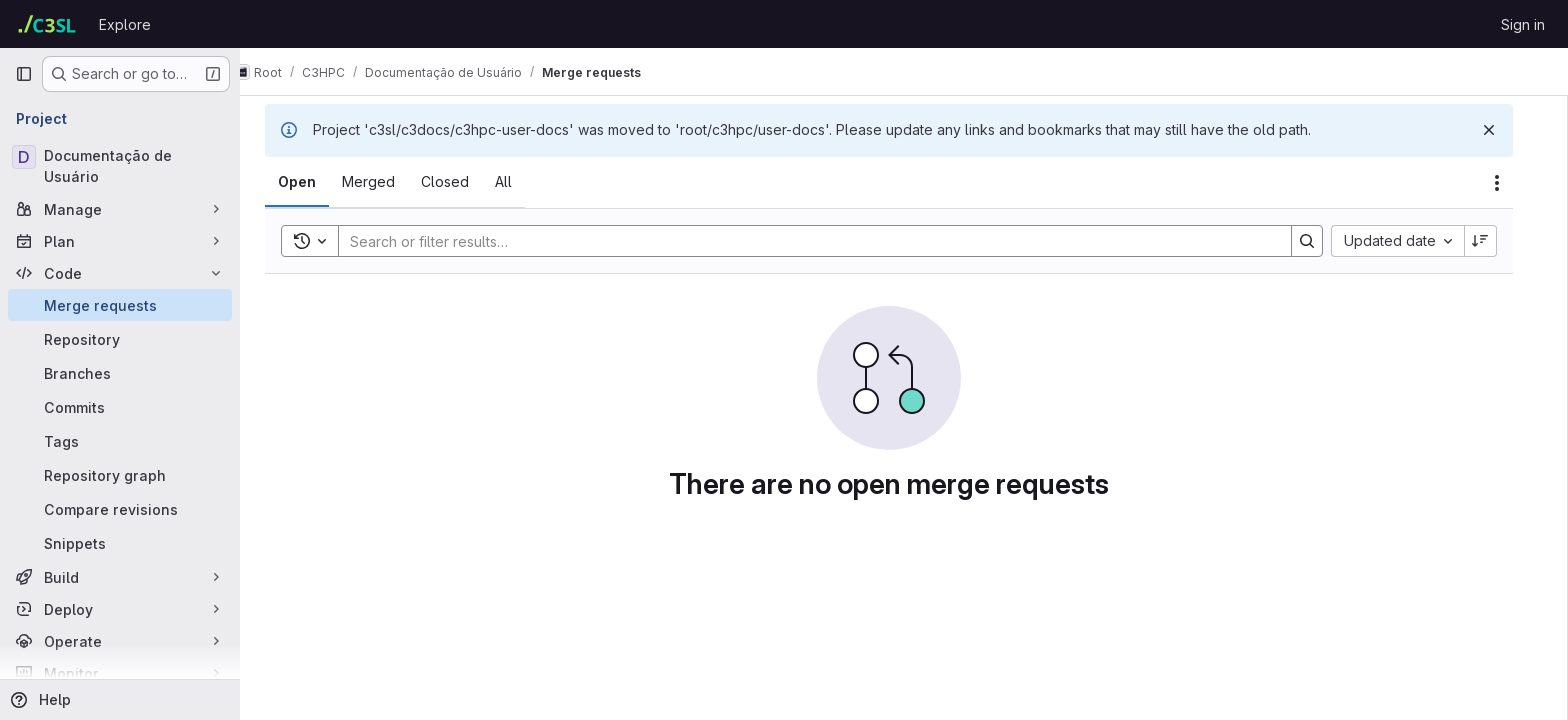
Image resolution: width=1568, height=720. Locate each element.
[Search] (820, 241)
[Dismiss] (1504, 130)
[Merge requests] (120, 305)
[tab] (312, 182)
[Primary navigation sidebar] (24, 74)
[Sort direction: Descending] (1496, 241)
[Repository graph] (120, 475)
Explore (125, 24)
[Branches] (120, 373)
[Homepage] (47, 24)
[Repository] (120, 339)
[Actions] (1512, 183)
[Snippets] (120, 543)
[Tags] (120, 441)
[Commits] (120, 407)
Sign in (1523, 24)
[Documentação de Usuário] (120, 166)
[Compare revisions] (120, 509)
